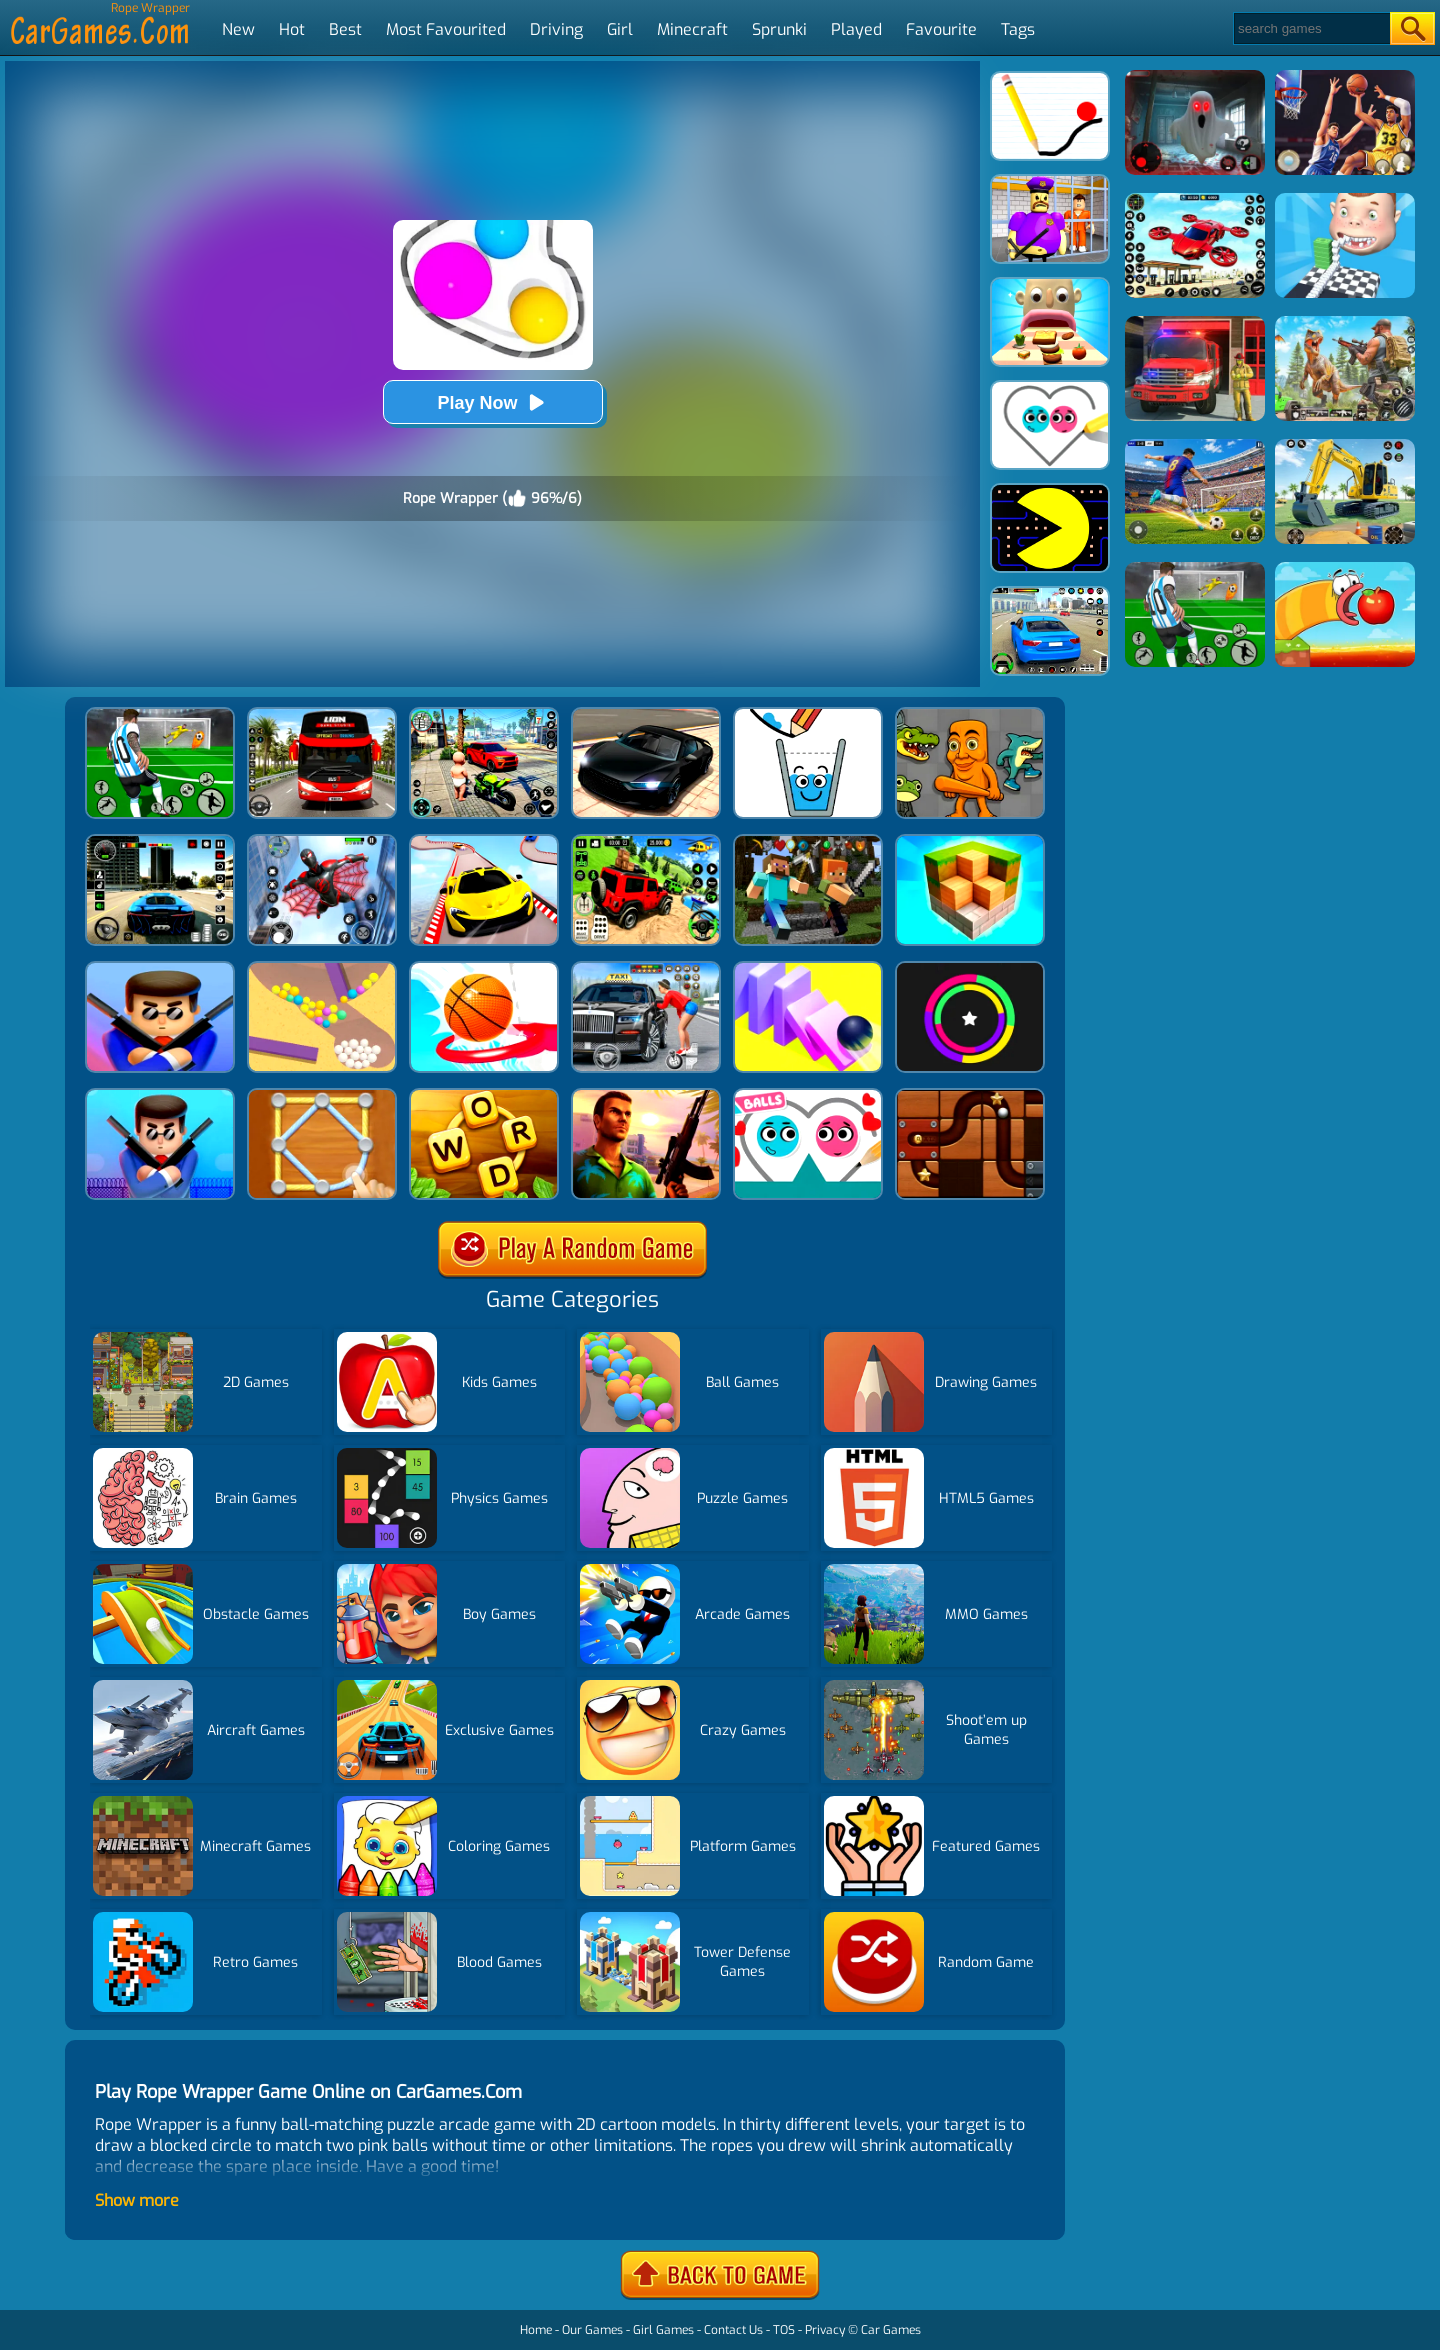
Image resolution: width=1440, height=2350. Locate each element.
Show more (137, 2200)
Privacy (825, 2330)
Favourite (941, 29)
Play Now (492, 402)
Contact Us (733, 2330)
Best (345, 29)
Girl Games (663, 2330)
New (238, 29)
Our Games (592, 2330)
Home (536, 2330)
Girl (620, 29)
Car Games (891, 2330)
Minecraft (692, 29)
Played (856, 29)
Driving (556, 29)
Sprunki (779, 29)
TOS (784, 2330)
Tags (1018, 29)
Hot (292, 29)
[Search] (1310, 28)
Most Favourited (446, 29)
